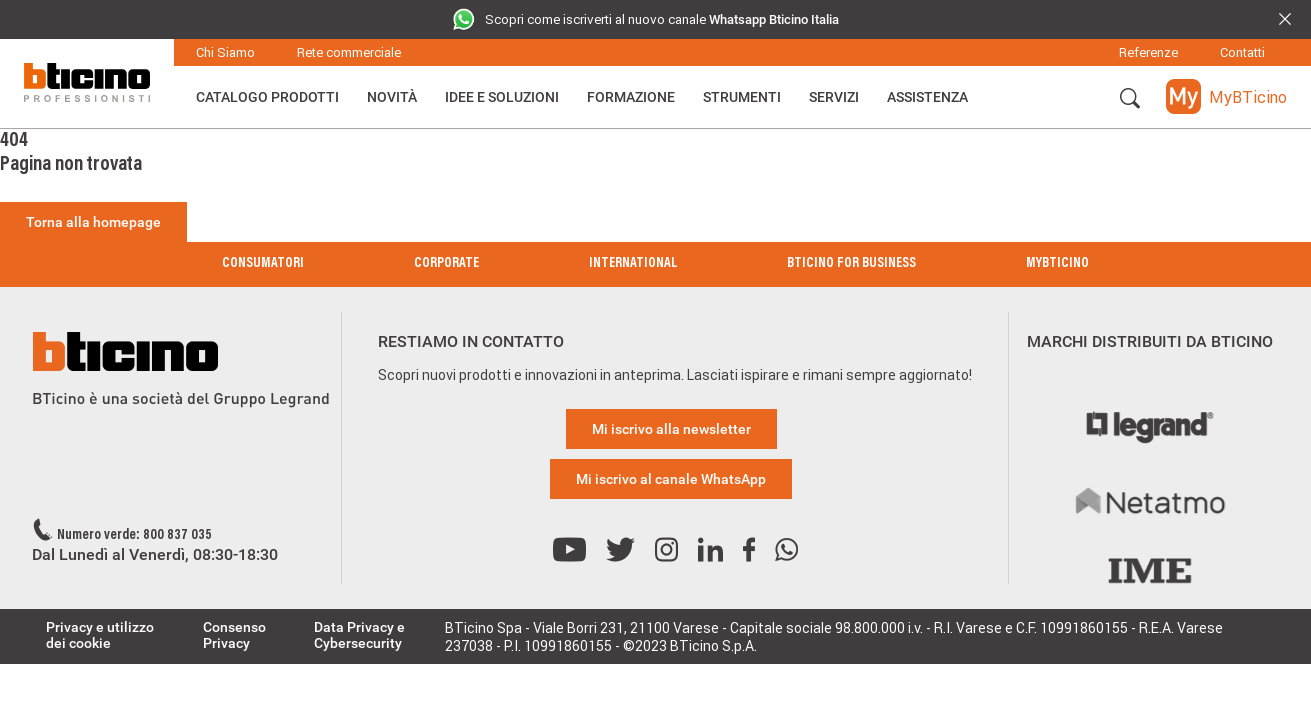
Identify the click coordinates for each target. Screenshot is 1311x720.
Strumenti (742, 97)
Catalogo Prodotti (267, 97)
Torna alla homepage (93, 222)
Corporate (446, 264)
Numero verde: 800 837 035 (134, 536)
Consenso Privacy (234, 635)
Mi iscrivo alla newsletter (671, 429)
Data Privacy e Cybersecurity (359, 635)
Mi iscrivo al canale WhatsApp (671, 479)
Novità (392, 97)
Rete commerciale (349, 52)
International (633, 264)
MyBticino (1057, 264)
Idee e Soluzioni (502, 97)
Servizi (834, 97)
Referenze (1148, 52)
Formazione (631, 97)
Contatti (1242, 52)
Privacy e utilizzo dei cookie (100, 635)
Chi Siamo (225, 52)
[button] (1130, 99)
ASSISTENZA (927, 97)
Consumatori (263, 264)
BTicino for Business (851, 264)
